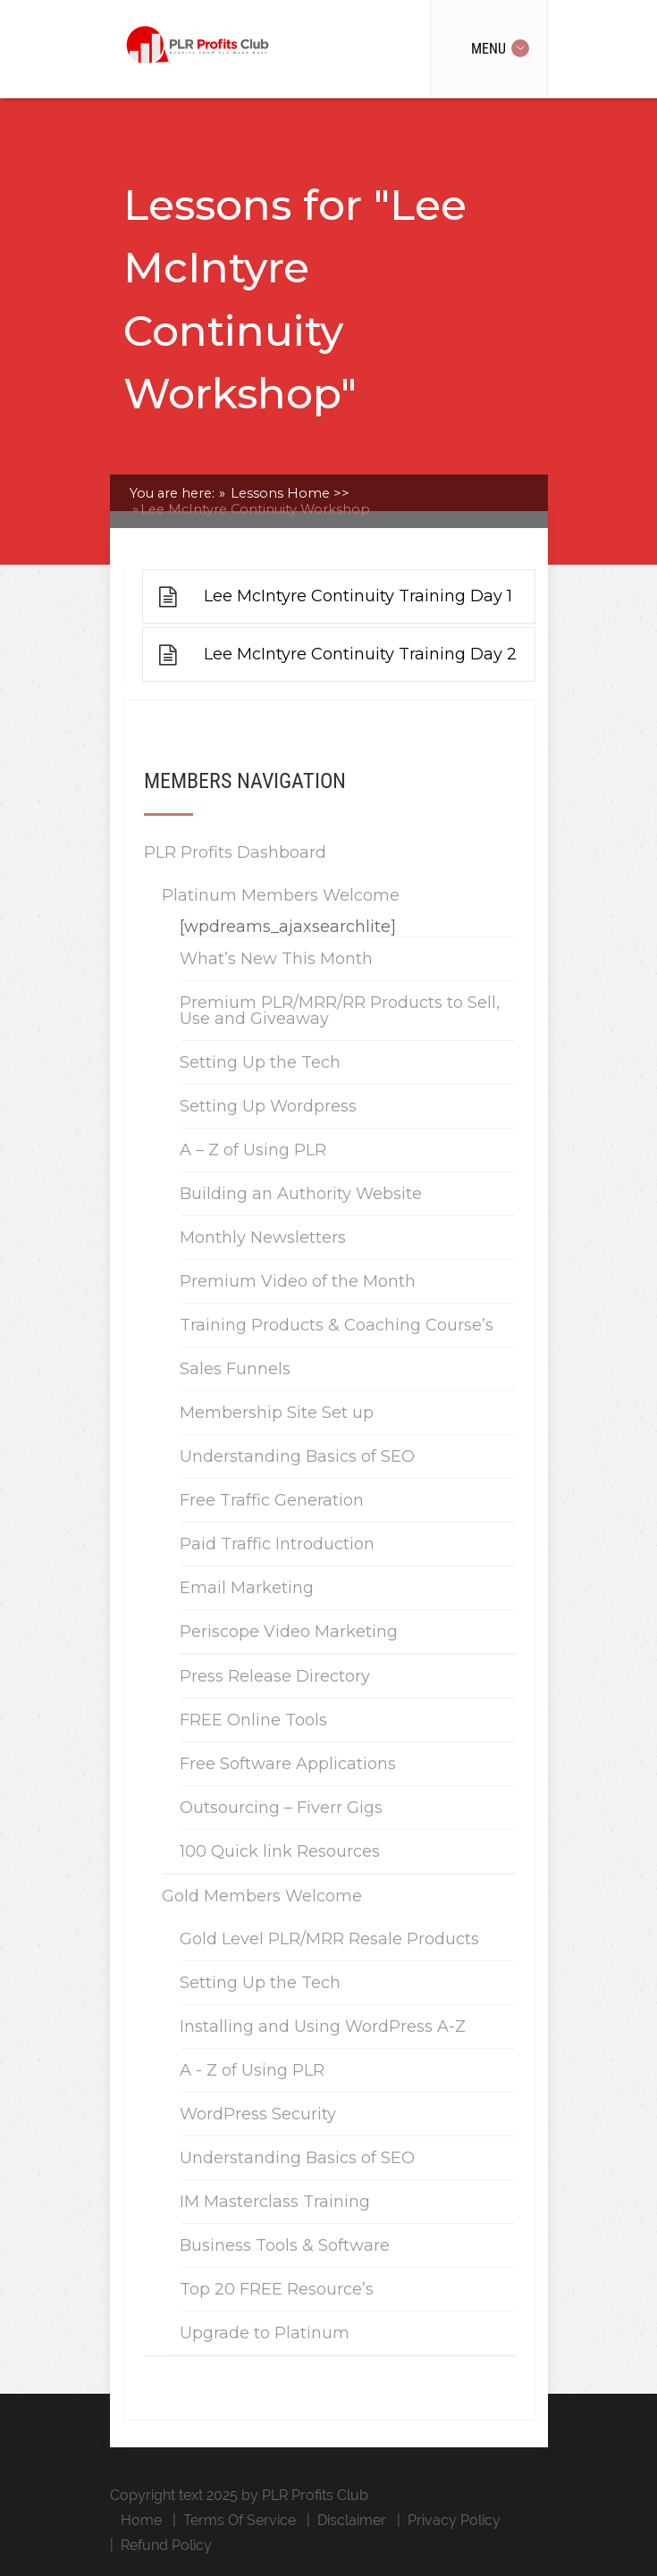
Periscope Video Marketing (289, 1631)
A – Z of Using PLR (253, 1150)
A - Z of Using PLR (252, 2070)
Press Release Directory (275, 1676)
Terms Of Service (239, 2520)
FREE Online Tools (253, 1720)
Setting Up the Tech (260, 1062)
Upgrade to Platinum (265, 2333)
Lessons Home (288, 493)
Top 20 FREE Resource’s (277, 2289)
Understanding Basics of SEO (297, 1456)
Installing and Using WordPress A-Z (323, 2026)
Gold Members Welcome (262, 1896)
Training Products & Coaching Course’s (336, 1325)
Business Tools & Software (285, 2245)
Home (141, 2520)
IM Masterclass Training (275, 2201)
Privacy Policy (454, 2520)
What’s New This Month (276, 959)
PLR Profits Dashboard (235, 852)
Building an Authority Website (301, 1194)
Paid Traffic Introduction (277, 1544)
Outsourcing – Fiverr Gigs (281, 1807)
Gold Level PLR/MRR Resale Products (329, 1939)
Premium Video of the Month (298, 1281)
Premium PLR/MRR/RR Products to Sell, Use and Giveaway (340, 1010)
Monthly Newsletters (263, 1237)
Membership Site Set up (277, 1412)
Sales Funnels (235, 1369)
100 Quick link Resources (280, 1851)
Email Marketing (247, 1588)
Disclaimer (351, 2520)
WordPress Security (258, 2114)
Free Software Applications (288, 1764)
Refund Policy (166, 2545)
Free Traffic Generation (272, 1500)
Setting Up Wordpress (268, 1106)
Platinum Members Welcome (281, 895)
